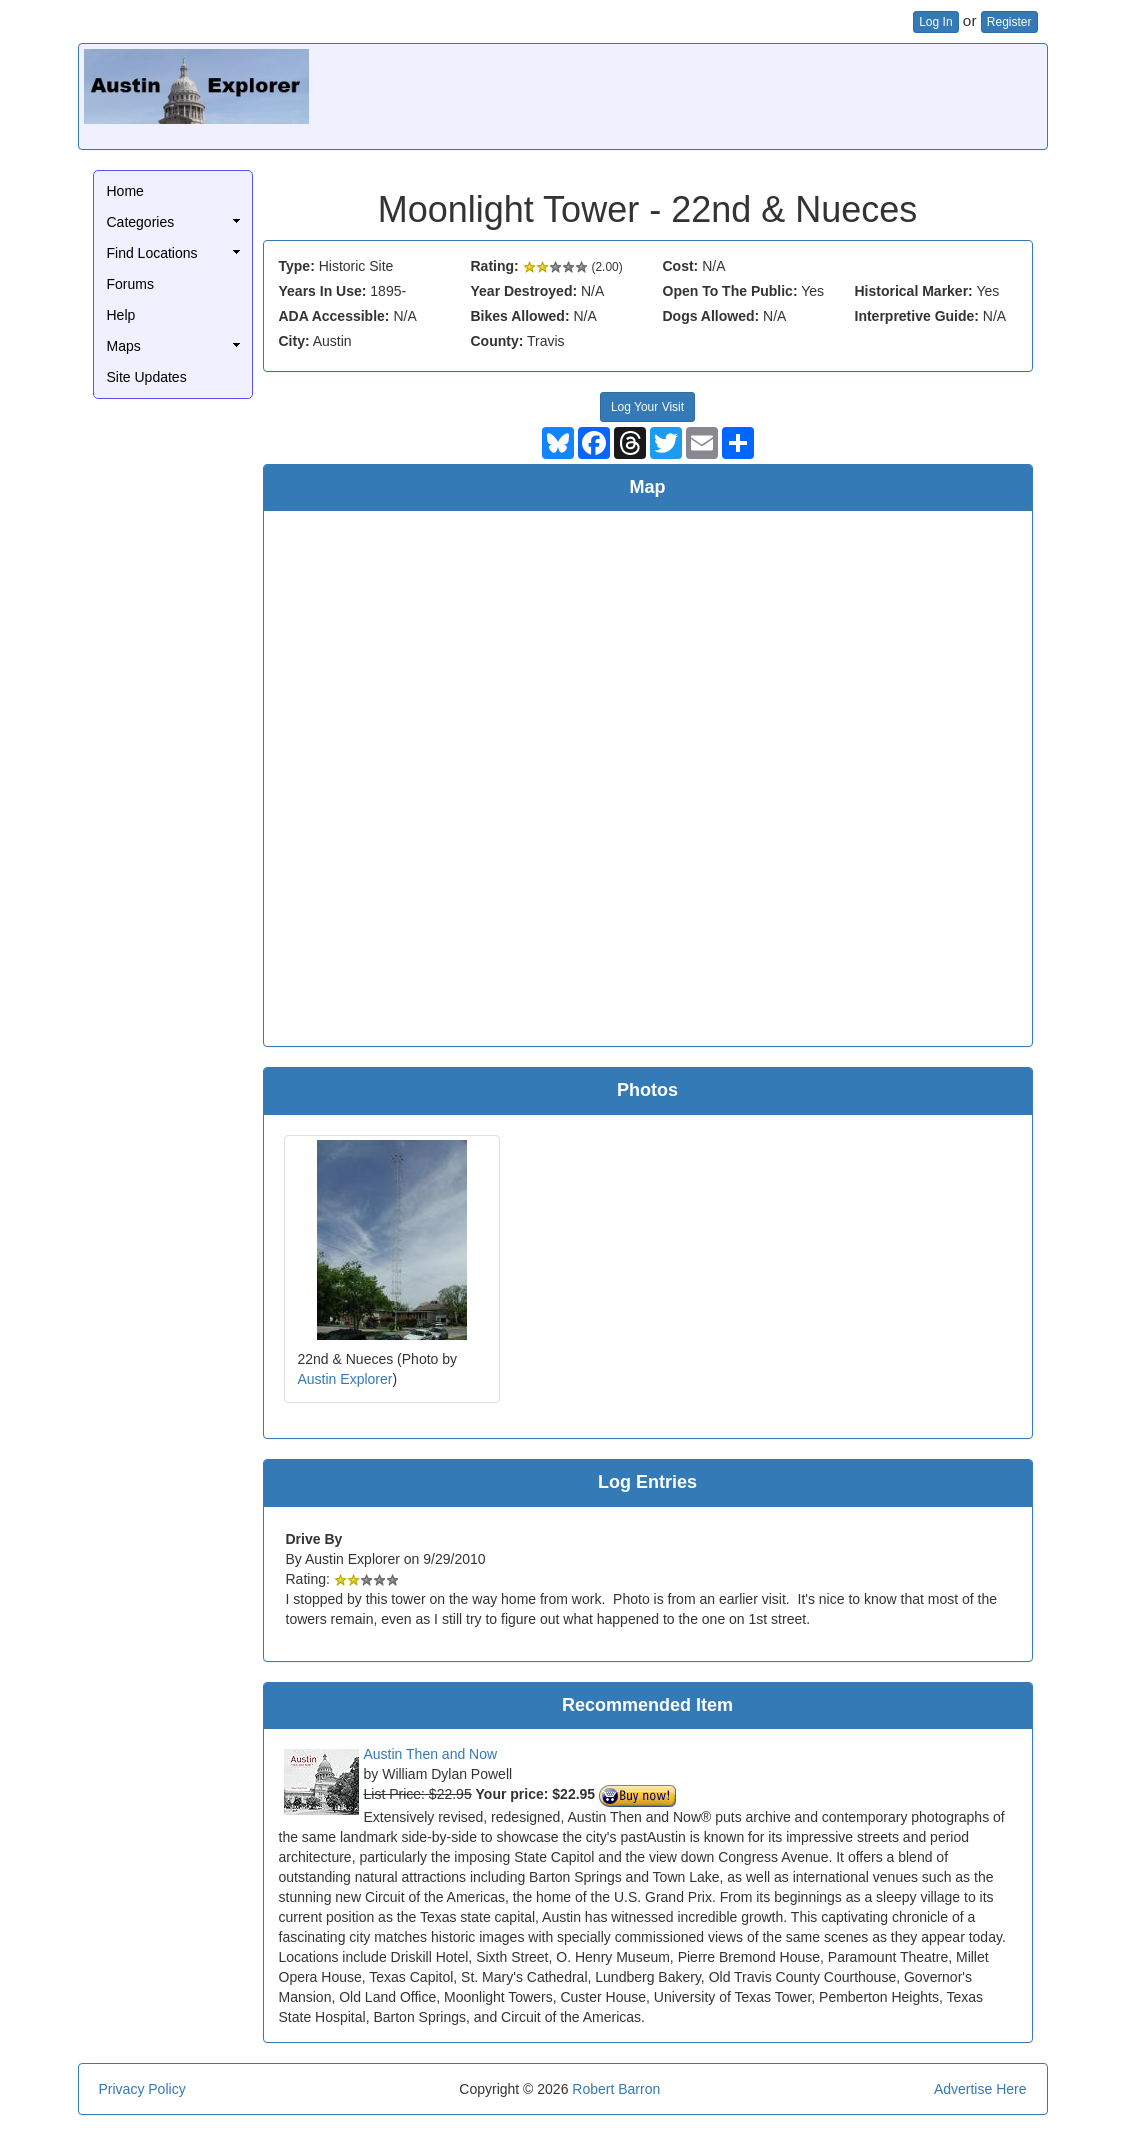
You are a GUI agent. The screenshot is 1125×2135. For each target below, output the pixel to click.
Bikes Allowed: (520, 316)
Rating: (495, 266)
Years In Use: (323, 291)
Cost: (681, 266)
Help (121, 315)
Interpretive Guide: (917, 316)
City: (294, 341)
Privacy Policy (142, 2089)
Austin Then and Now (431, 1754)
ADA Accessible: (334, 316)
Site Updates (147, 377)
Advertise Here (980, 2089)
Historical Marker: (914, 291)
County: (497, 341)
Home (125, 191)
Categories (141, 222)
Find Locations (152, 253)
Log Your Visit (647, 407)
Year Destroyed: (524, 291)
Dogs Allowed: (711, 316)
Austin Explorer (345, 1379)
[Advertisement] (678, 94)
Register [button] (1009, 22)
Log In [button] (935, 22)
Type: (297, 266)
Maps (124, 346)
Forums (130, 284)
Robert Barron (616, 2089)
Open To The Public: (730, 291)
